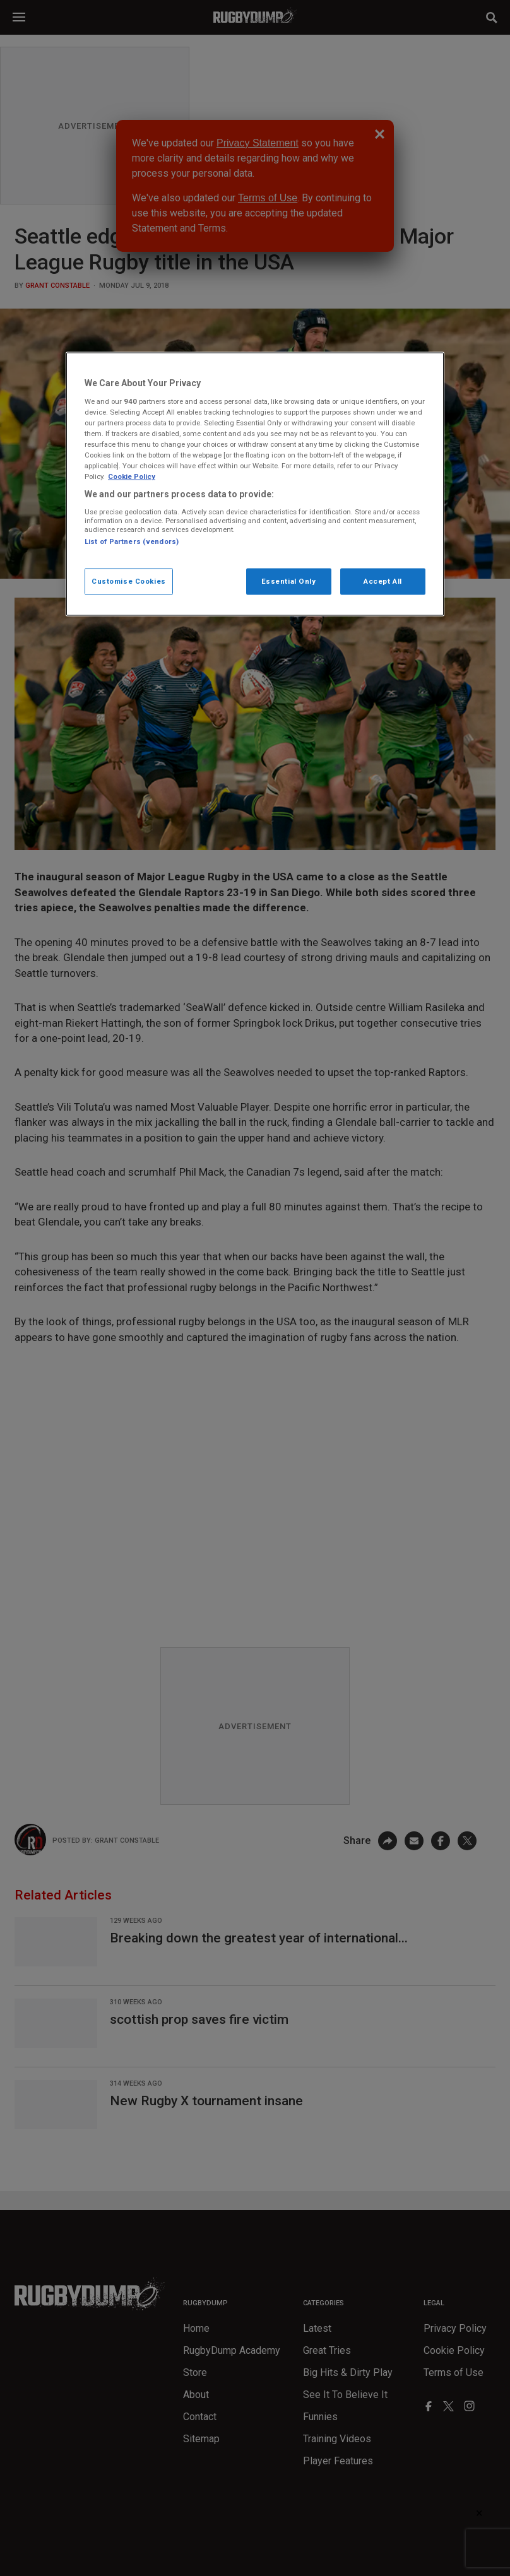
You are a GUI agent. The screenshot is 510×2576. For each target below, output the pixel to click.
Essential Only (288, 581)
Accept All (383, 581)
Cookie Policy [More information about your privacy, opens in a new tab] (131, 476)
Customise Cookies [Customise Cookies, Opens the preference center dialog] (129, 581)
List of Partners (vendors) (132, 541)
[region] (255, 484)
